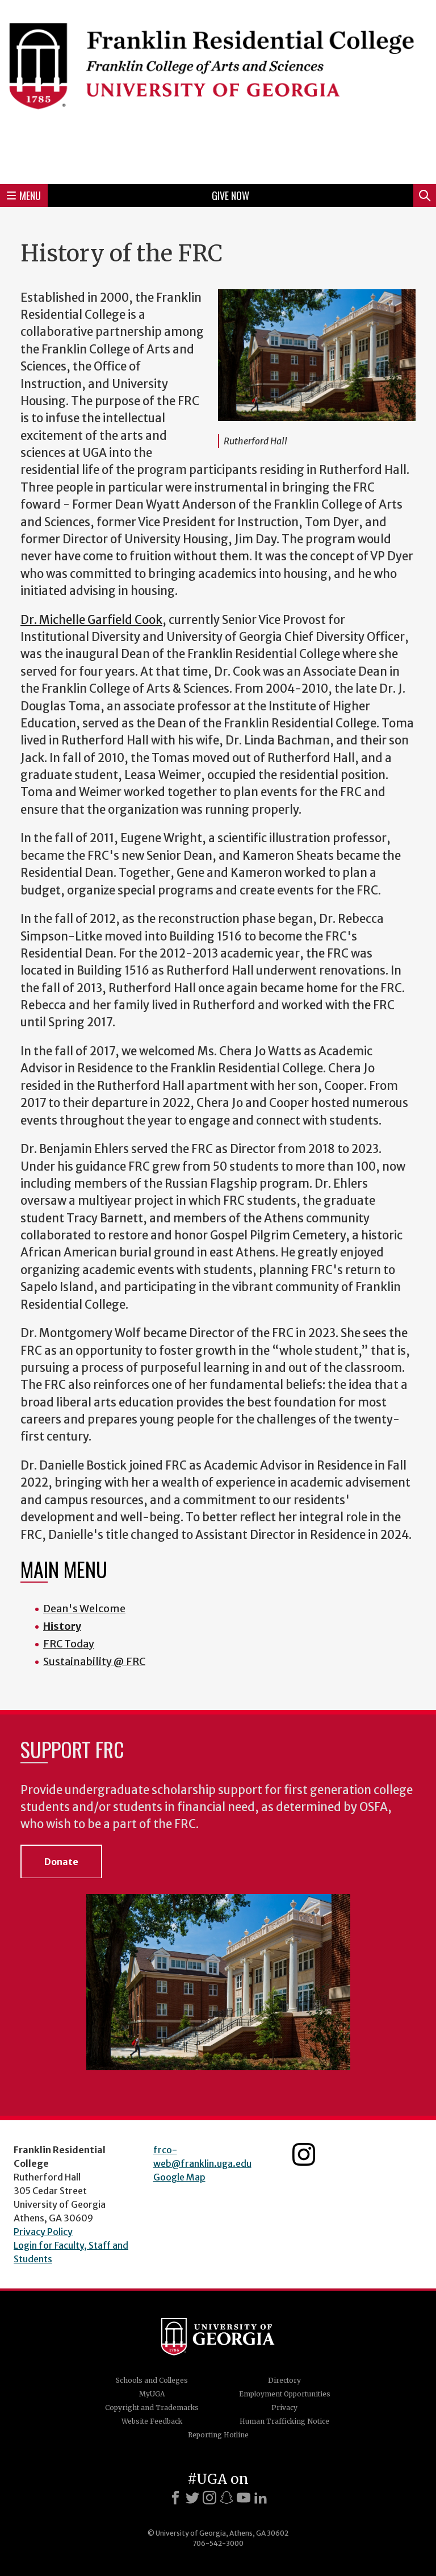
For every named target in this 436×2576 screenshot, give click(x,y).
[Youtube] (243, 2497)
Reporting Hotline (218, 2435)
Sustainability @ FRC (94, 1661)
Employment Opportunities (284, 2394)
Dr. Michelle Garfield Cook (91, 620)
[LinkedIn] (260, 2497)
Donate (61, 1861)
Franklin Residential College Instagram (303, 2154)
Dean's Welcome (84, 1608)
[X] (192, 2497)
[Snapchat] (226, 2497)
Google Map (179, 2177)
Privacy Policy (43, 2231)
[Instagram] (209, 2497)
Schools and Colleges (152, 2380)
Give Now (230, 195)
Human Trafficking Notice (284, 2421)
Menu (24, 195)
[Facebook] (175, 2497)
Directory (284, 2380)
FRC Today (68, 1643)
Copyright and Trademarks (152, 2407)
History (62, 1626)
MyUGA (152, 2394)
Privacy (284, 2407)
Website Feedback (151, 2421)
